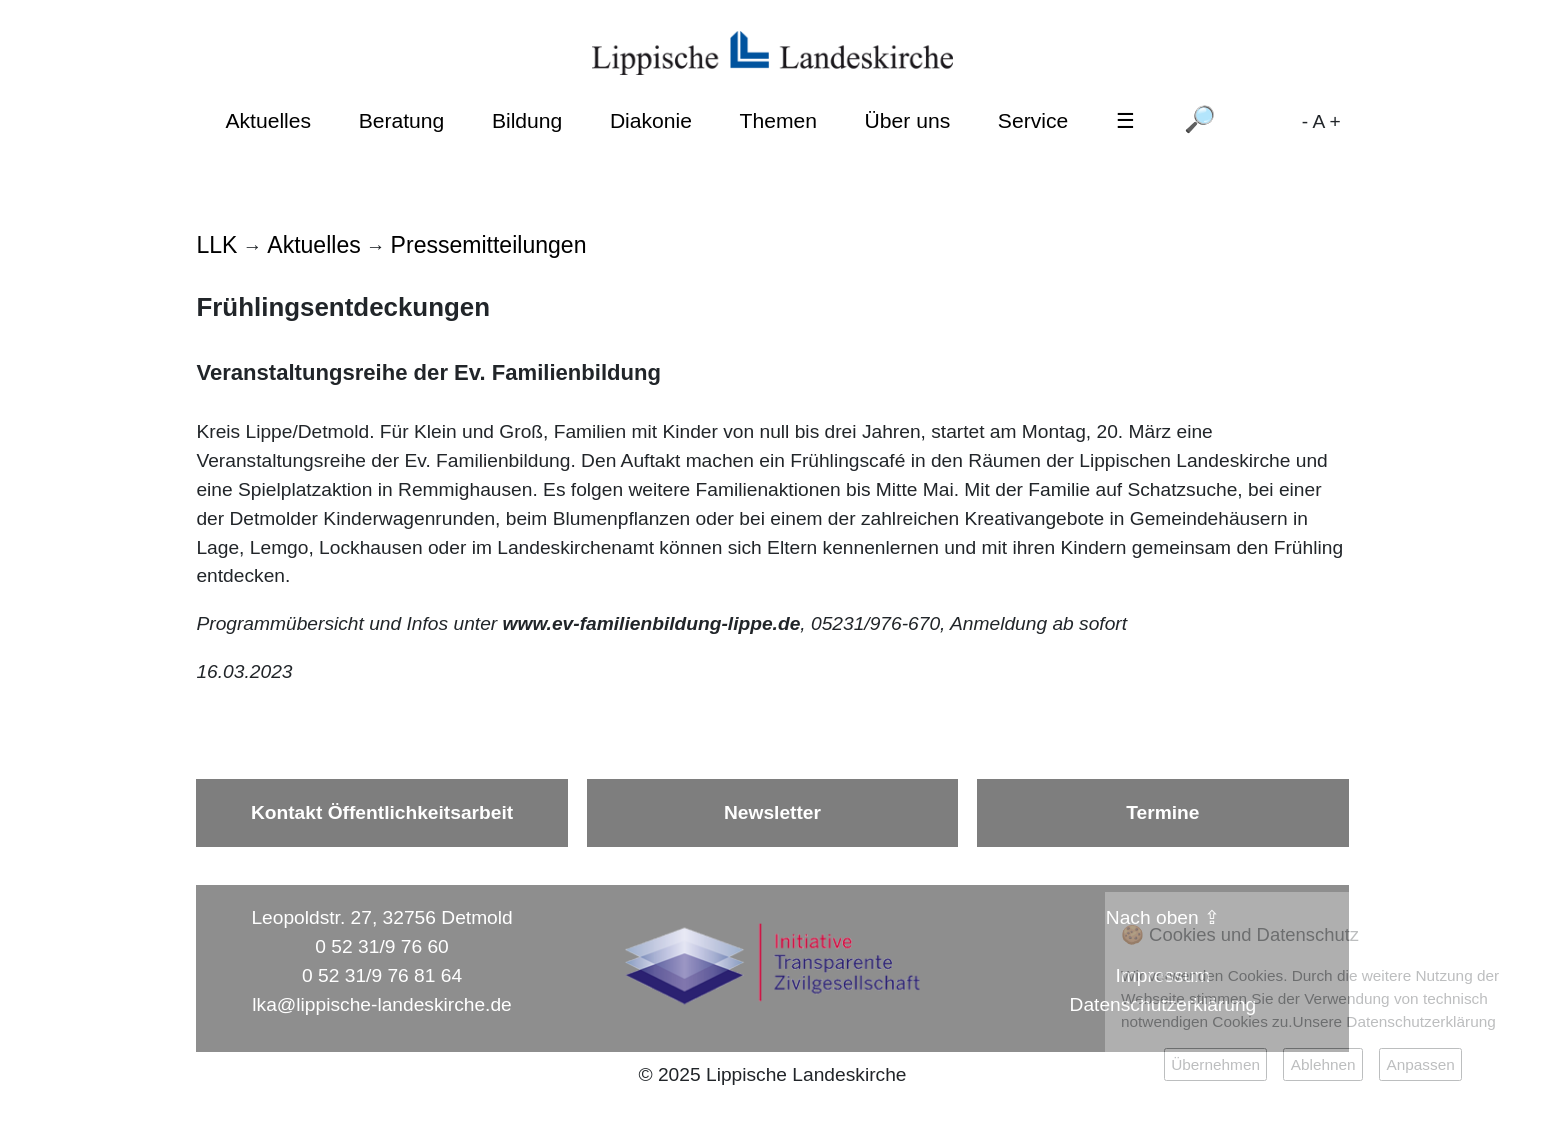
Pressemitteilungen (489, 245)
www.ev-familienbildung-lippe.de (652, 623)
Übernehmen (1215, 1064)
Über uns (908, 120)
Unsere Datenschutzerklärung (1394, 1021)
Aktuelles (268, 120)
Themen (778, 120)
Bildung (527, 120)
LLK (216, 245)
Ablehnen (1323, 1064)
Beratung (402, 120)
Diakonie (651, 120)
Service (1033, 120)
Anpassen (1420, 1064)
